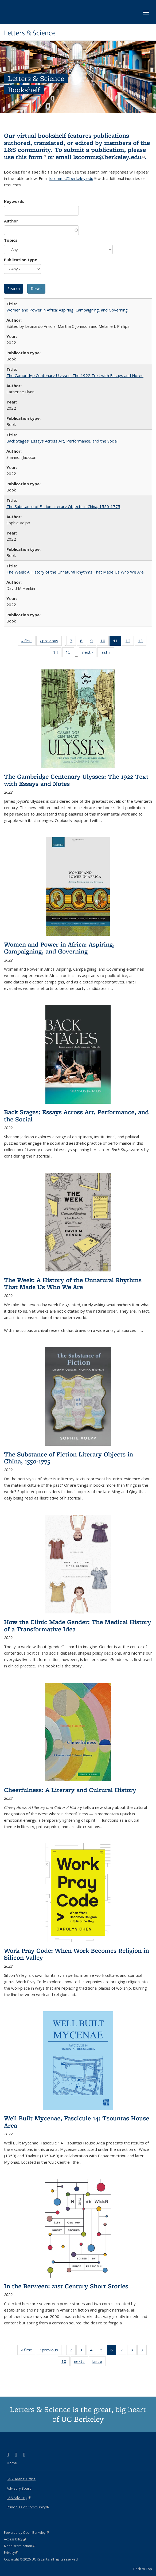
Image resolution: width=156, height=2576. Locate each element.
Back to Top (142, 2568)
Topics (10, 240)
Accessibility (15, 2539)
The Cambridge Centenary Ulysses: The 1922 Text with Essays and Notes (74, 375)
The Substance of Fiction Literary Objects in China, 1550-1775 (63, 506)
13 (142, 642)
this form (31, 157)
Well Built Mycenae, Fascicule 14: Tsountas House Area (76, 2121)
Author (11, 221)
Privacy (11, 2552)
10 (104, 642)
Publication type (20, 259)
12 (130, 642)
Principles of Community (28, 2507)
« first (28, 642)
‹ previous (51, 642)
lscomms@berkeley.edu (109, 157)
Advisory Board (19, 2488)
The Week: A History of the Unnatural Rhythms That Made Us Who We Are (75, 572)
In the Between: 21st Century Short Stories (66, 2286)
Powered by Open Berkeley (26, 2532)
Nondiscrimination (19, 2546)
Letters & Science (30, 33)
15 (70, 653)
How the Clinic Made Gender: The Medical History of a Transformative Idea (77, 1625)
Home (12, 2462)
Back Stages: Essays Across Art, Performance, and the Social (62, 441)
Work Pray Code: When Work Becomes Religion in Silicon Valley (76, 1954)
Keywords (14, 201)
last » (107, 653)
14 (57, 653)
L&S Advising (18, 2497)
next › (89, 653)
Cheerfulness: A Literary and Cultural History (70, 1790)
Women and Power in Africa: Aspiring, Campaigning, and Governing (67, 310)
